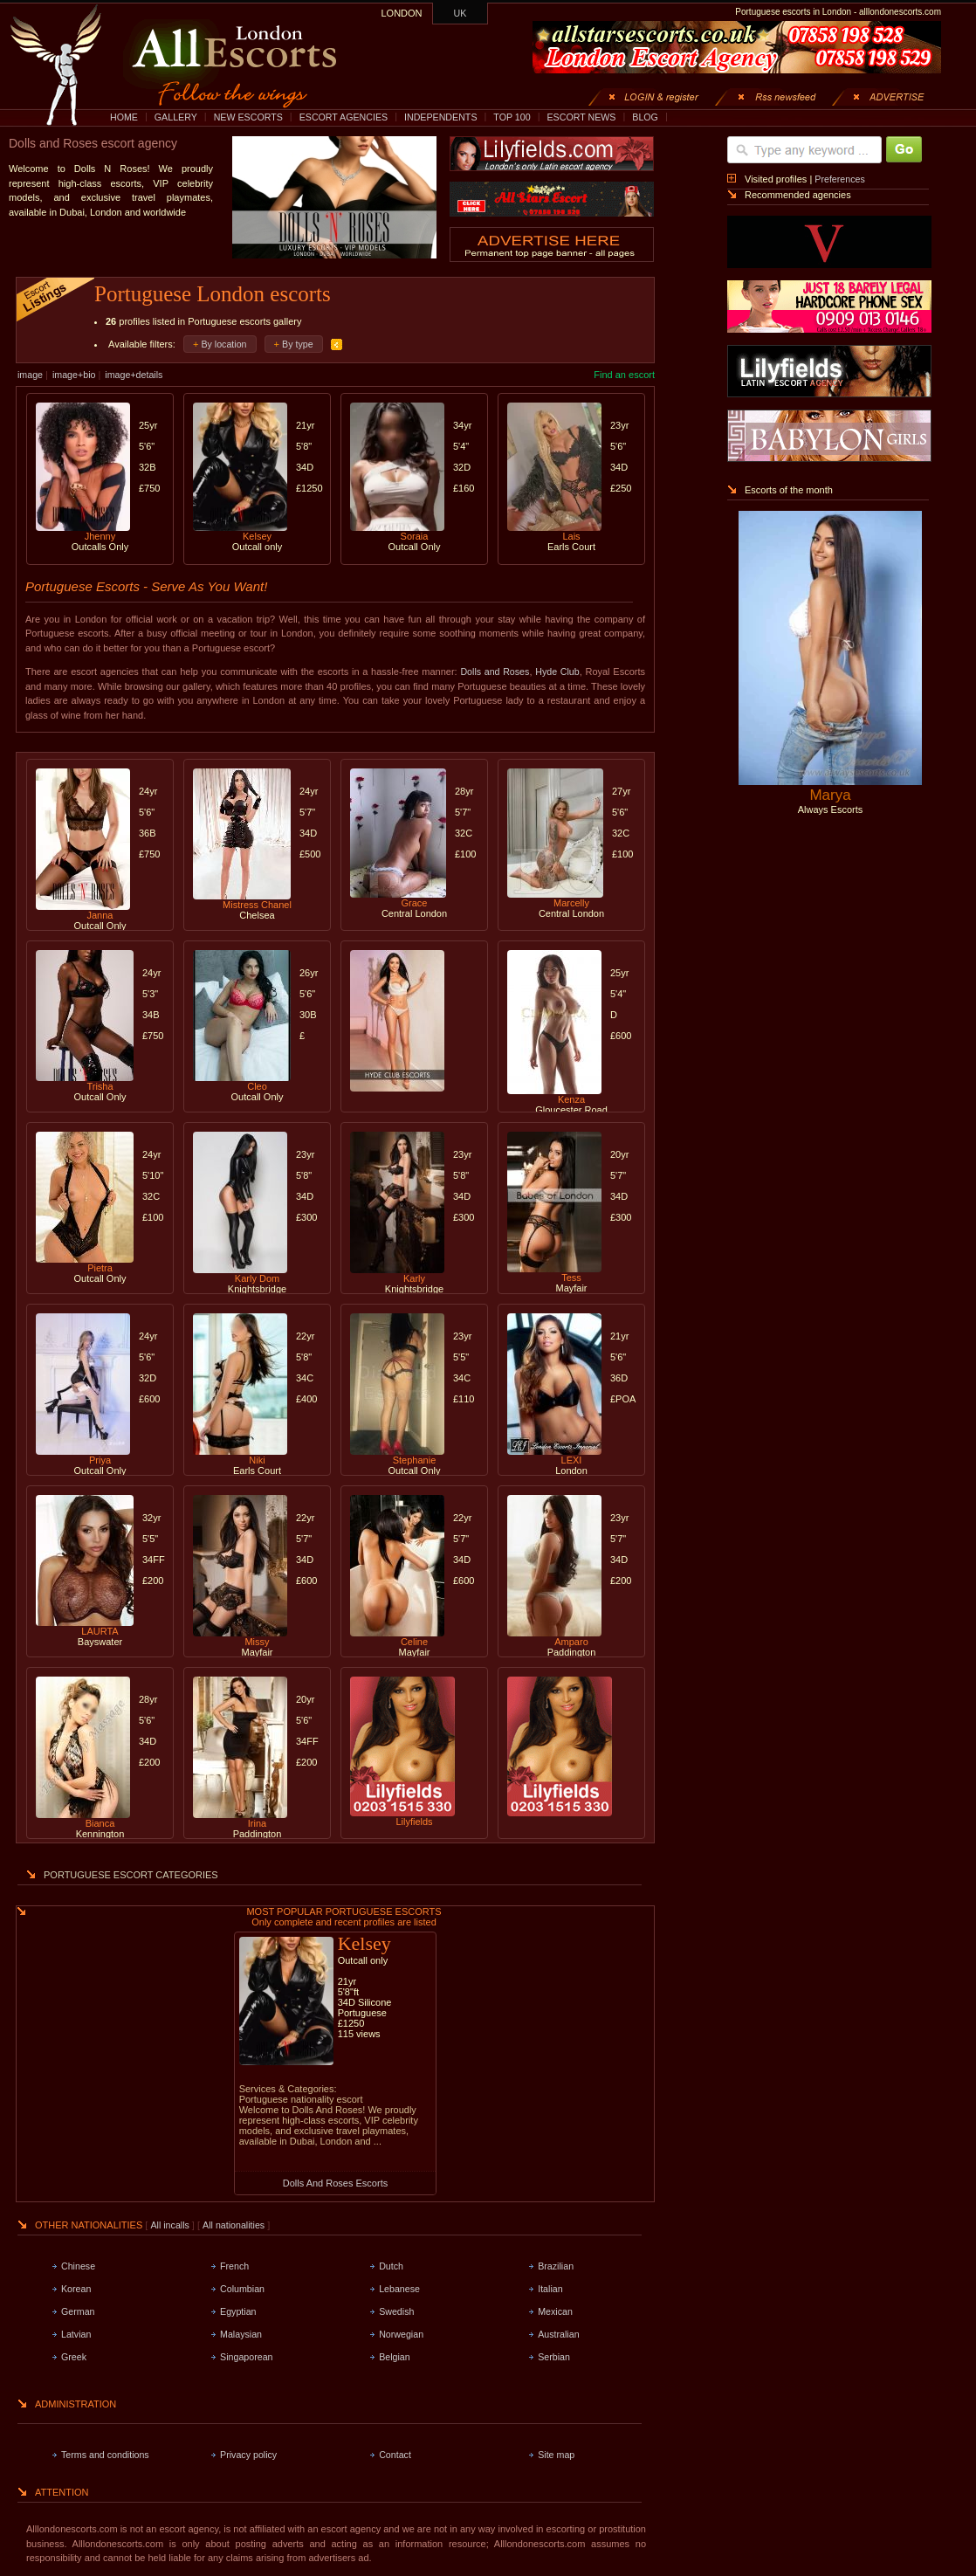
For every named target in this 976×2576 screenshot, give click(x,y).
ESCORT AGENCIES (343, 117)
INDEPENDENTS (441, 117)
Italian (550, 2288)
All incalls (170, 2225)
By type (297, 344)
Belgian (394, 2357)
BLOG (645, 117)
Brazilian (556, 2266)
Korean (76, 2288)
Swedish (396, 2311)
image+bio (73, 374)
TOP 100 (511, 117)
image (30, 374)
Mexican (555, 2311)
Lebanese (399, 2288)
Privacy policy (248, 2454)
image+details (133, 374)
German (78, 2311)
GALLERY (176, 117)
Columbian (242, 2288)
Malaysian (241, 2334)
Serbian (554, 2357)
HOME (124, 117)
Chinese (78, 2266)
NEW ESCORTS (248, 117)
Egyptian (238, 2311)
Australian (558, 2334)
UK (460, 13)
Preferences (839, 179)
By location (223, 344)
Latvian (76, 2334)
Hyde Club (557, 671)
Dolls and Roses (494, 671)
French (234, 2266)
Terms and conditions (105, 2454)
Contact (395, 2454)
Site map (556, 2454)
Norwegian (401, 2334)
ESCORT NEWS (580, 117)
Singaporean (246, 2357)
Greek (73, 2357)
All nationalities (234, 2225)
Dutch (391, 2266)
